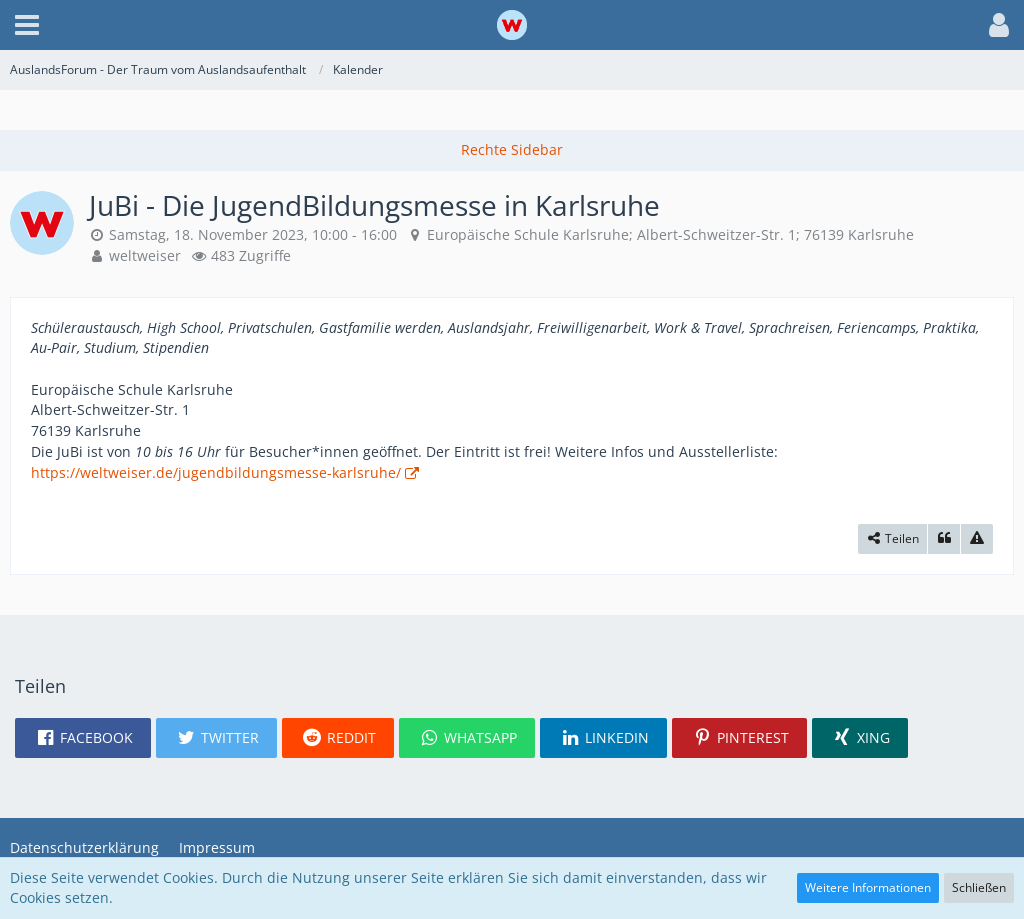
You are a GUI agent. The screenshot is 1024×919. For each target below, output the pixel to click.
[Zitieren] (944, 539)
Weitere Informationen (868, 887)
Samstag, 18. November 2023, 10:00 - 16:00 (253, 234)
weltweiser (145, 255)
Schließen (979, 887)
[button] (27, 25)
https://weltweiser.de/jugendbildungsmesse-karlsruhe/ (216, 472)
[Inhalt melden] (977, 539)
